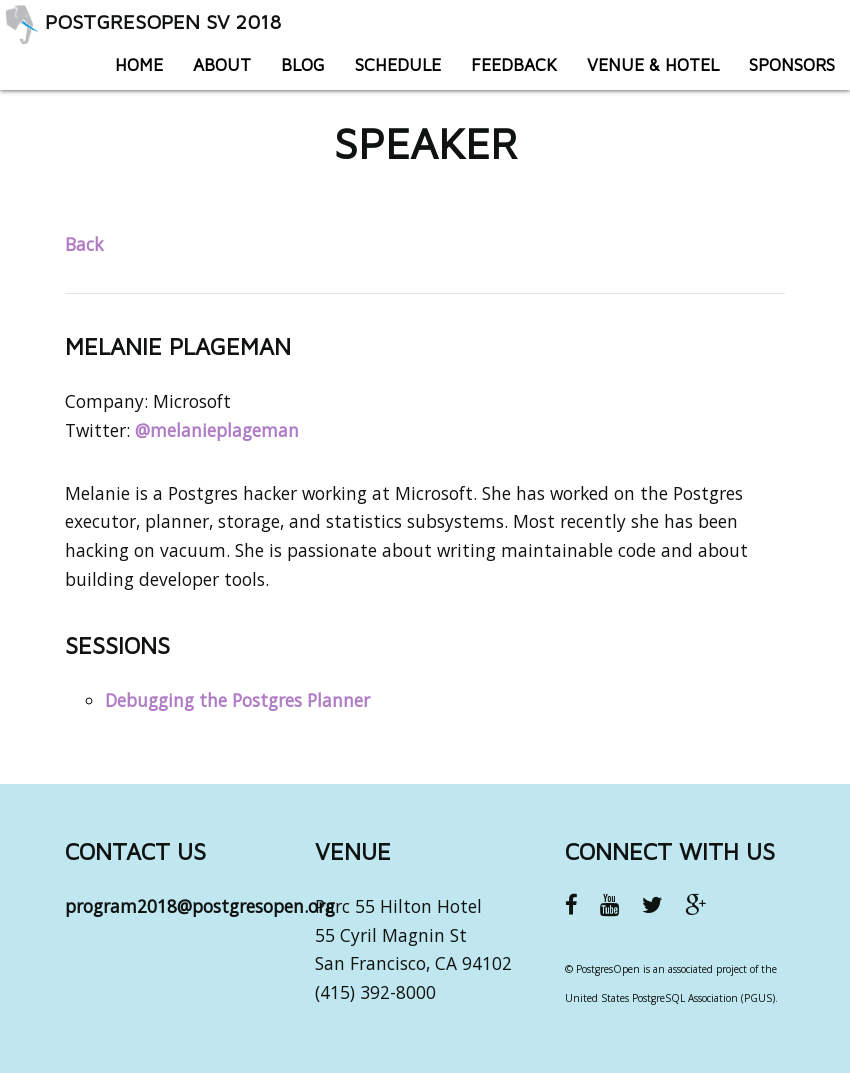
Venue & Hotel (653, 64)
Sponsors (792, 64)
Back (84, 244)
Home (139, 64)
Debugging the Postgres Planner (237, 700)
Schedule (398, 64)
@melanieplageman (217, 430)
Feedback (514, 64)
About (222, 64)
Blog (303, 64)
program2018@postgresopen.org (200, 906)
